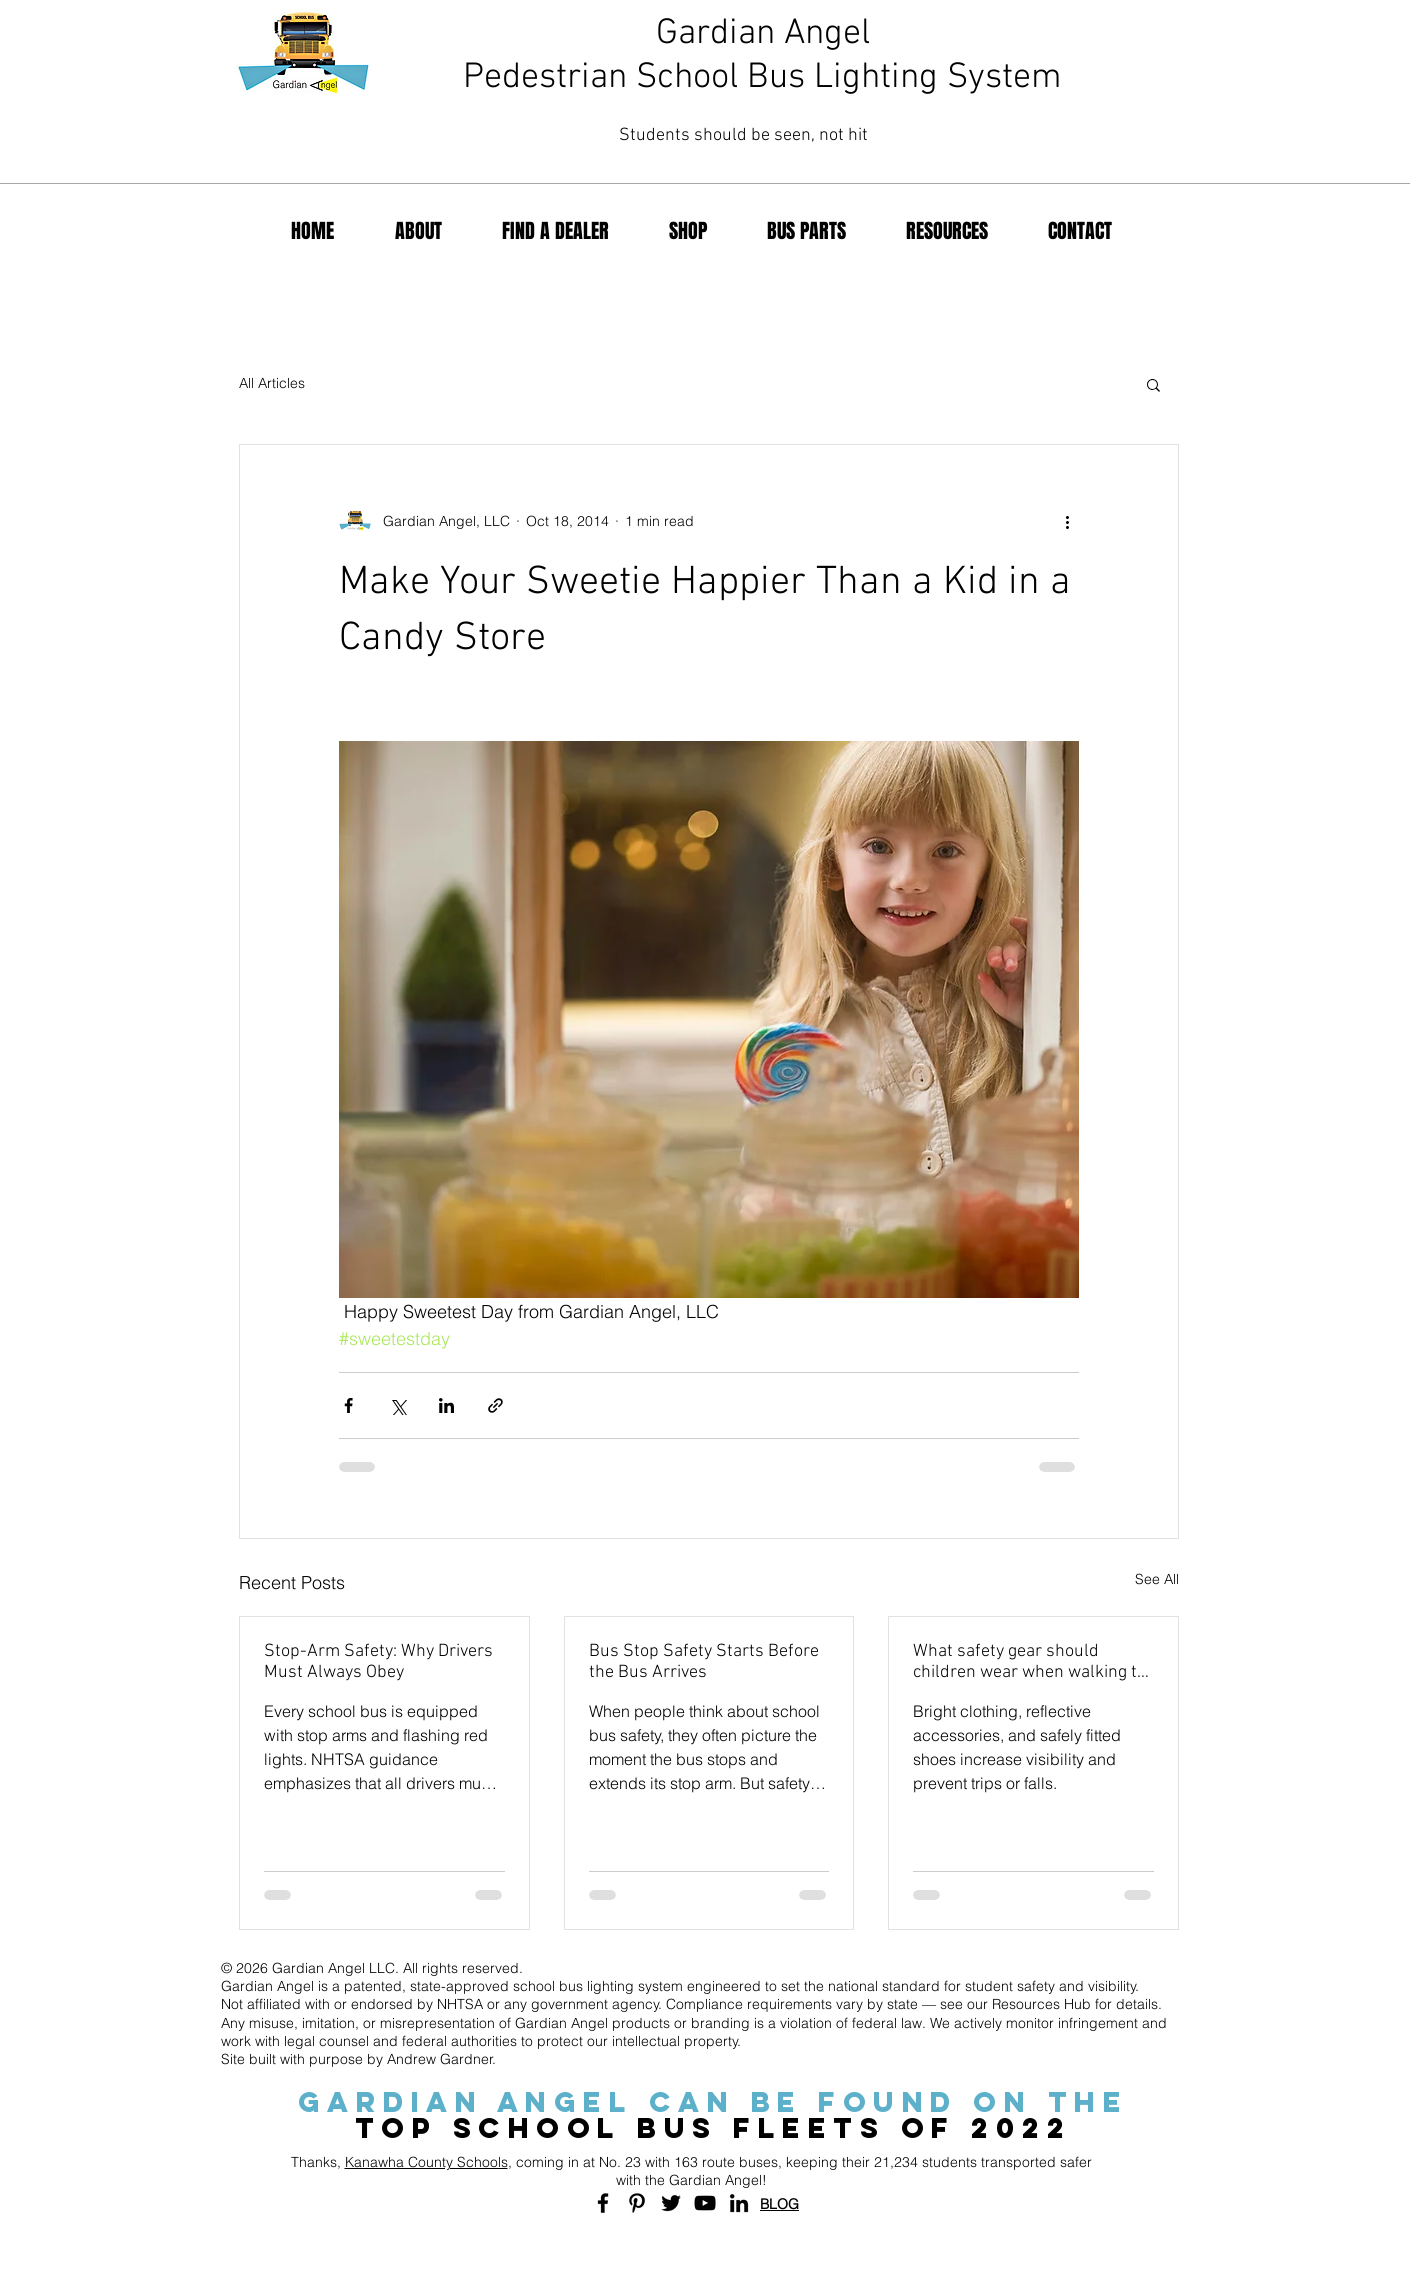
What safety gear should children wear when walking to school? (1029, 1662)
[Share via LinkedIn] (446, 1405)
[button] (1153, 384)
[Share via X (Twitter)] (397, 1405)
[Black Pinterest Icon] (637, 2203)
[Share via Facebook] (348, 1405)
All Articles (272, 383)
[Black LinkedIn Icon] (739, 2203)
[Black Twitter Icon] (671, 2203)
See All (1157, 1579)
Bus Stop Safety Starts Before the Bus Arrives (704, 1662)
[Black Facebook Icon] (603, 2203)
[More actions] (1067, 521)
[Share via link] (495, 1405)
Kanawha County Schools (426, 2162)
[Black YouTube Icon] (705, 2203)
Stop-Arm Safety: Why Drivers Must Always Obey (378, 1662)
